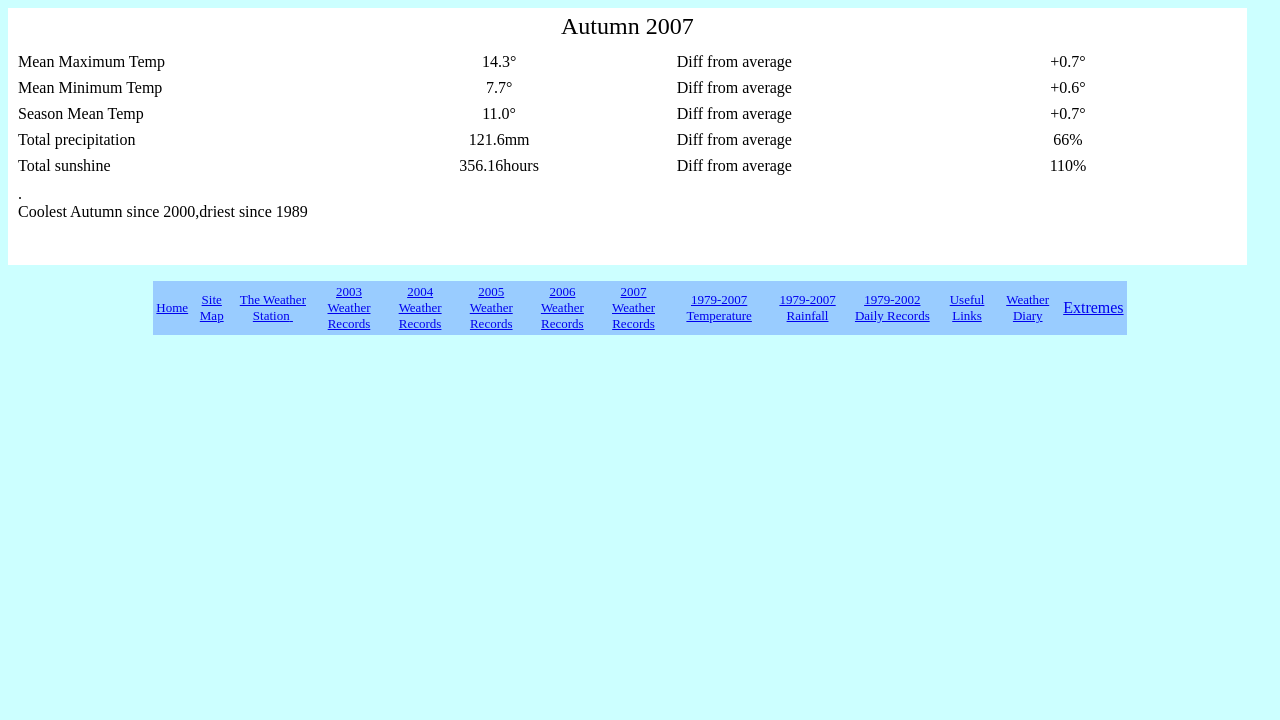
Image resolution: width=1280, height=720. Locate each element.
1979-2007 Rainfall (807, 307)
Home (172, 307)
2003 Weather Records (349, 307)
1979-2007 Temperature (719, 307)
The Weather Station (273, 307)
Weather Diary (1027, 307)
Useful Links (967, 307)
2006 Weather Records (562, 307)
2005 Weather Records (491, 307)
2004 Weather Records (420, 307)
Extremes (1093, 307)
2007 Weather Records (633, 307)
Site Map (212, 307)
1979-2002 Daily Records (892, 307)
